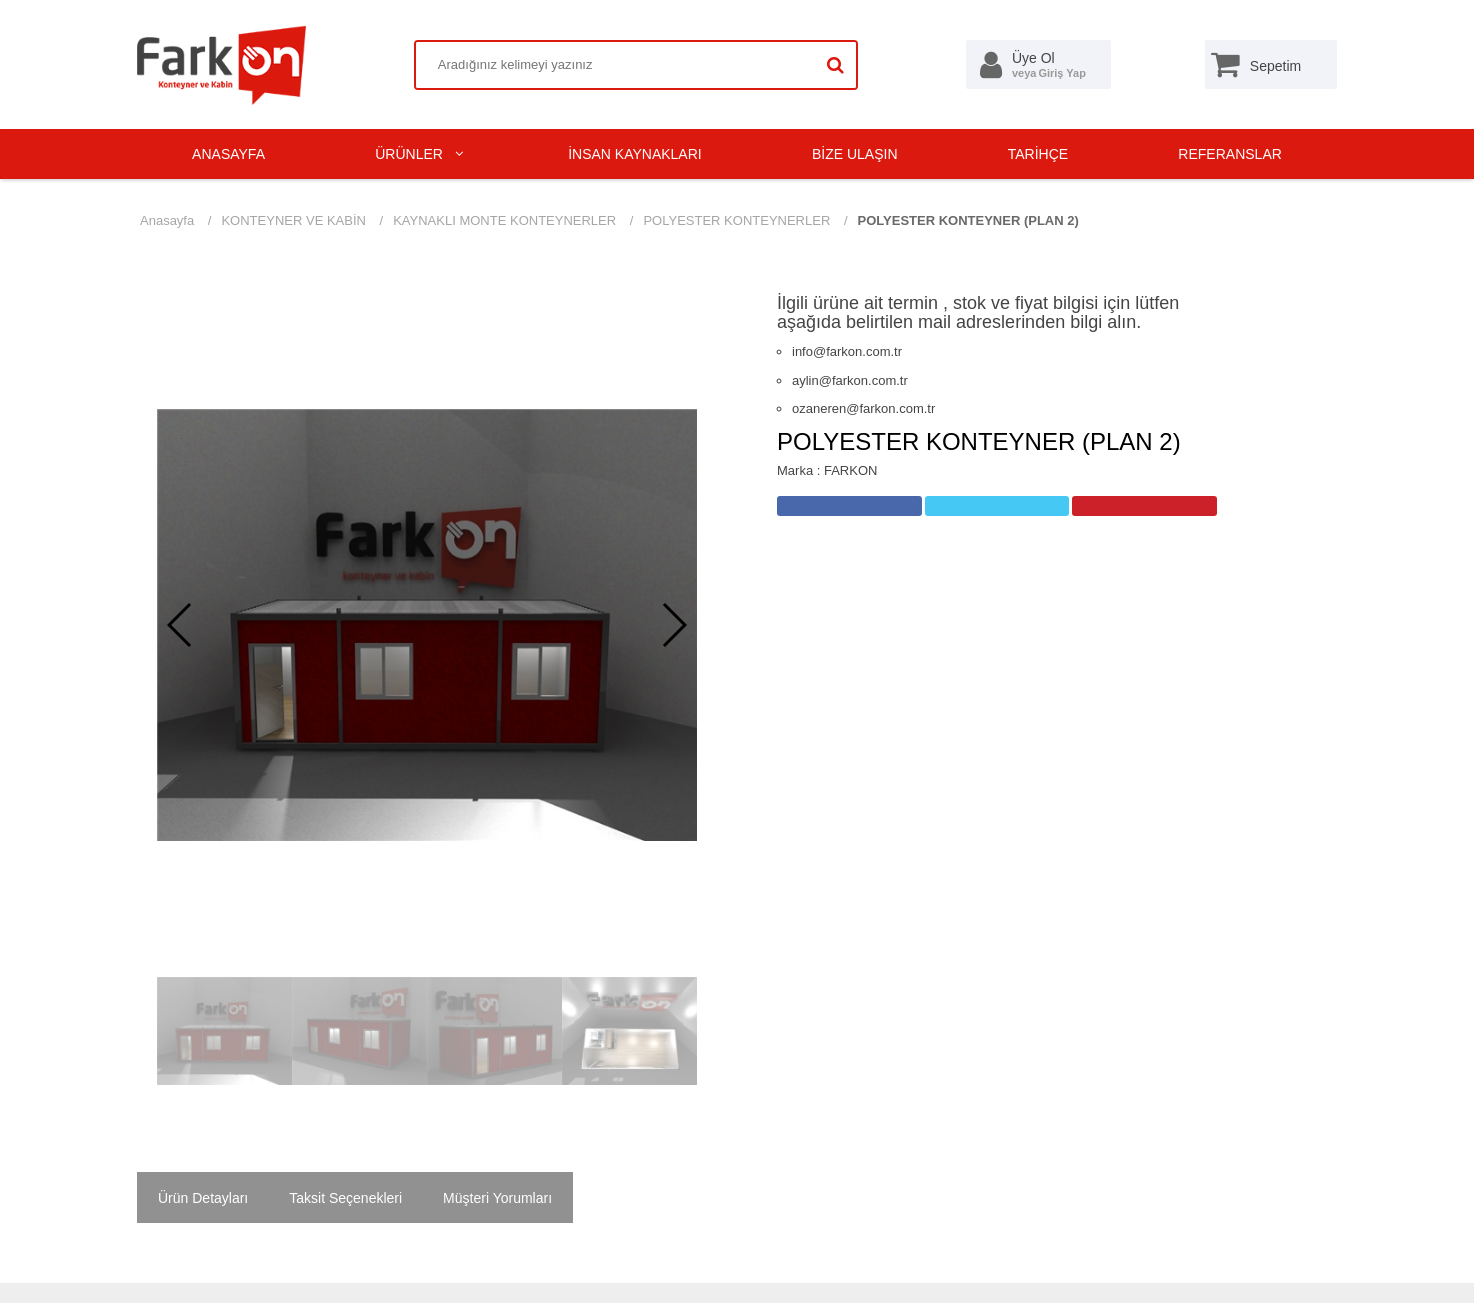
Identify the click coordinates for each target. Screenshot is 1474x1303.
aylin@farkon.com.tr (850, 380)
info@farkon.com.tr (847, 351)
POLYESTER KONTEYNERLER (736, 220)
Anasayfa (167, 220)
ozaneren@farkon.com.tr (863, 408)
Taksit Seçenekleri (345, 1198)
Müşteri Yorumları (497, 1198)
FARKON (850, 470)
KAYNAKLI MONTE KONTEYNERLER (504, 220)
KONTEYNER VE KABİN (293, 220)
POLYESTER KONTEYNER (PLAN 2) (968, 220)
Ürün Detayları (203, 1198)
